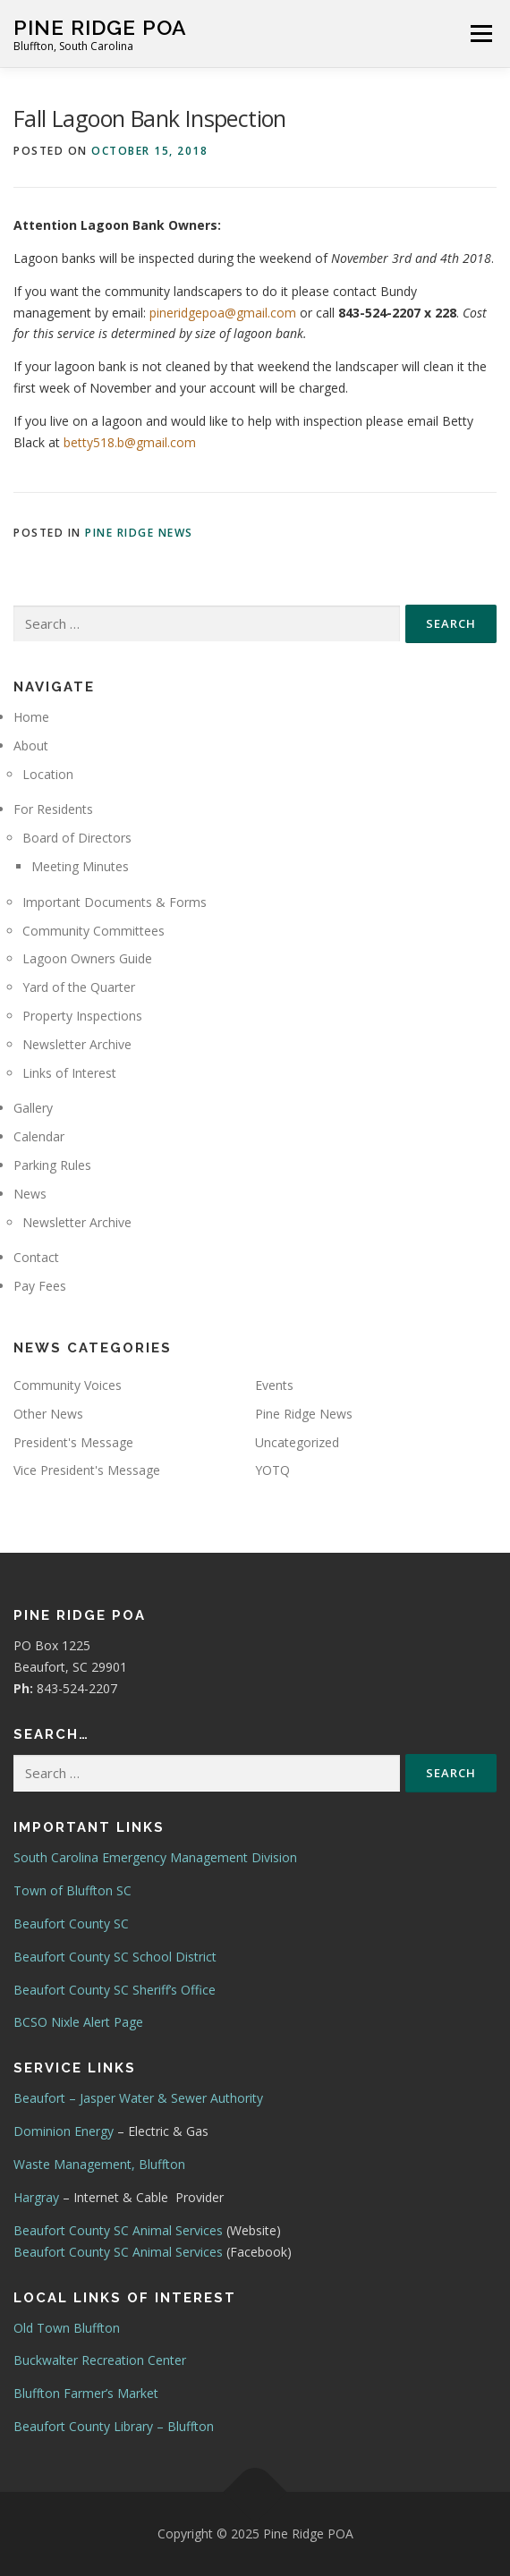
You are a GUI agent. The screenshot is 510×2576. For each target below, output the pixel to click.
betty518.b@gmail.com (130, 442)
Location (47, 774)
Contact (36, 1257)
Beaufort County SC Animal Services (118, 2230)
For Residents (53, 809)
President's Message (73, 1442)
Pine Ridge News (139, 532)
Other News (48, 1413)
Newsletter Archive (77, 1044)
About (30, 745)
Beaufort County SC (71, 1923)
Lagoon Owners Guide (87, 958)
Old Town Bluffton (66, 2327)
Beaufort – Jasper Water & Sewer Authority (138, 2097)
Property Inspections (82, 1015)
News (30, 1193)
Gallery (33, 1107)
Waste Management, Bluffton (99, 2164)
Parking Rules (52, 1165)
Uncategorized (297, 1442)
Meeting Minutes (80, 866)
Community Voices (67, 1385)
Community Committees (93, 930)
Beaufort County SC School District (115, 1956)
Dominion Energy (63, 2131)
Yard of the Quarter (78, 987)
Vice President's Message (86, 1470)
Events (274, 1385)
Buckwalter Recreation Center (99, 2359)
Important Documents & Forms (114, 902)
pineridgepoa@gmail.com (222, 312)
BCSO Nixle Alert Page (78, 2021)
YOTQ (272, 1470)
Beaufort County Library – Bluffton (113, 2426)
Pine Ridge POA (100, 27)
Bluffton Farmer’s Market (85, 2393)
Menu (481, 33)
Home (31, 716)
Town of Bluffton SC (72, 1890)
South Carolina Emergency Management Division (155, 1857)
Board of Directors (77, 837)
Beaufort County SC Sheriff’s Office (114, 1989)
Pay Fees (39, 1285)
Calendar (38, 1136)
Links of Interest (69, 1072)
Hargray (36, 2197)
